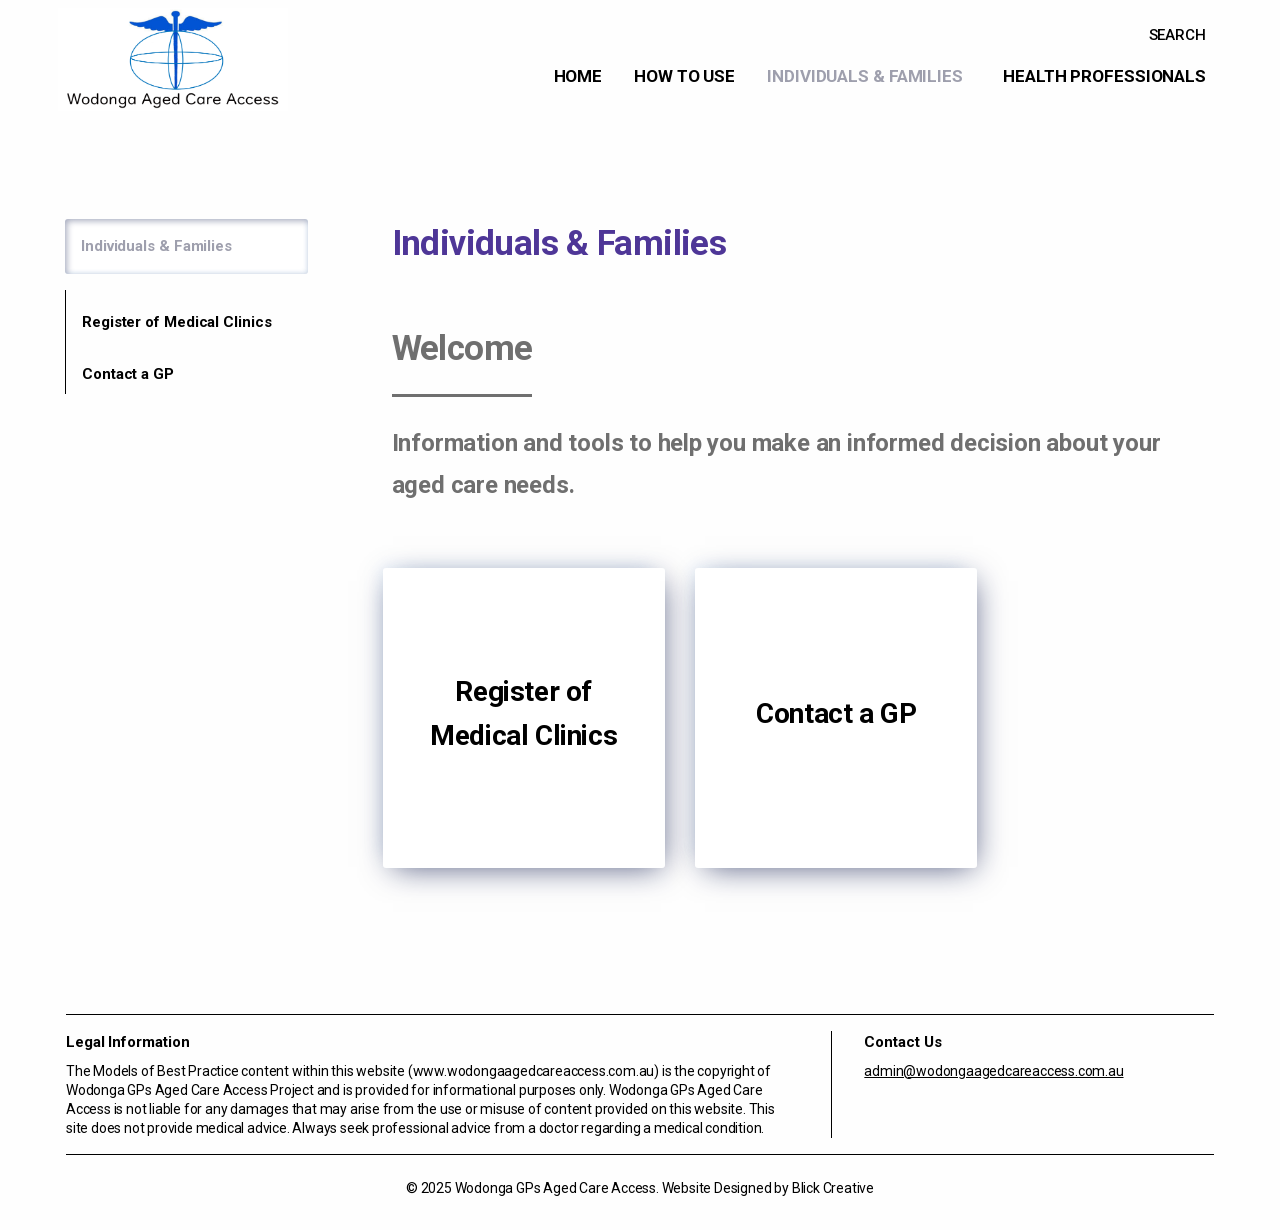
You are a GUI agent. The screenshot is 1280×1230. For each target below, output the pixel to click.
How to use (684, 76)
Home (578, 76)
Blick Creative (833, 1188)
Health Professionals (1104, 76)
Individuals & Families (865, 76)
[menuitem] (578, 77)
